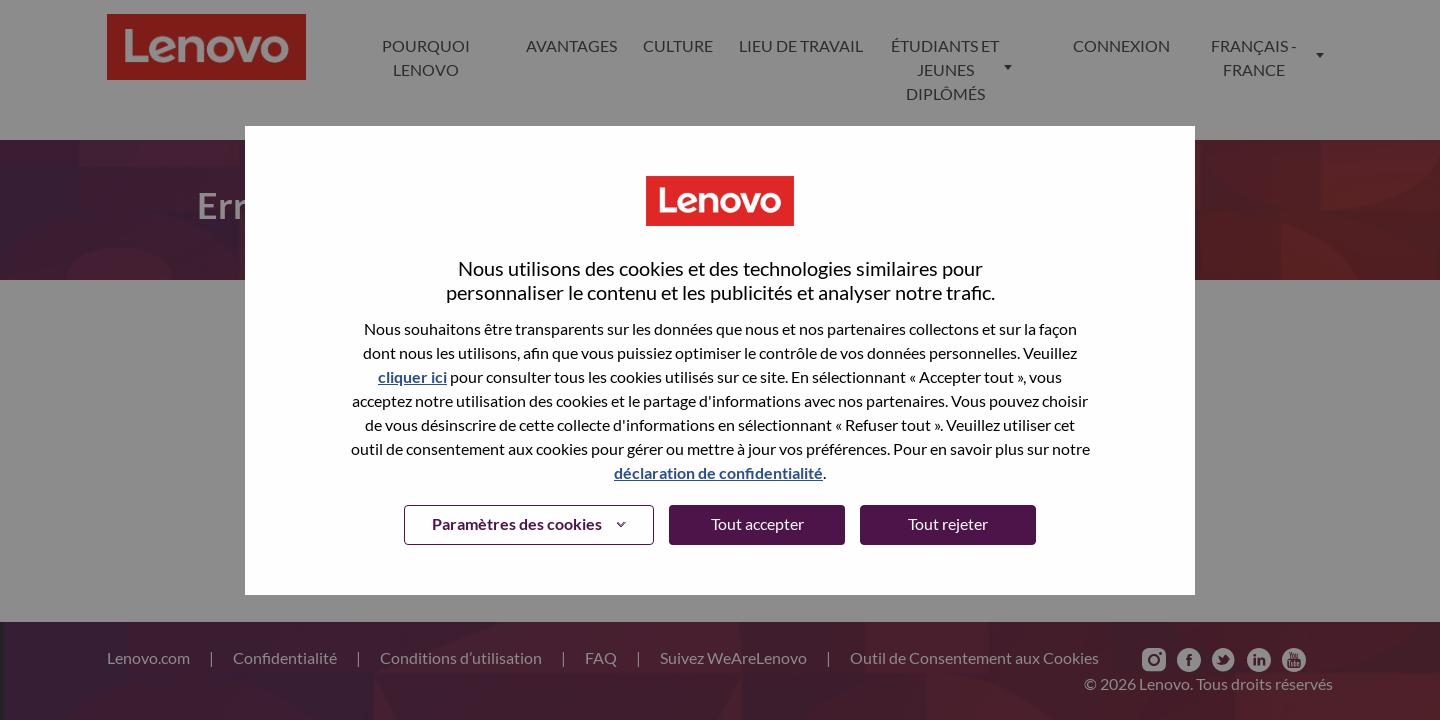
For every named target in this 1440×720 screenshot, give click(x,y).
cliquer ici (412, 376)
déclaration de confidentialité (718, 472)
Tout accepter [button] (757, 523)
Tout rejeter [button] (948, 523)
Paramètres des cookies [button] (517, 523)
